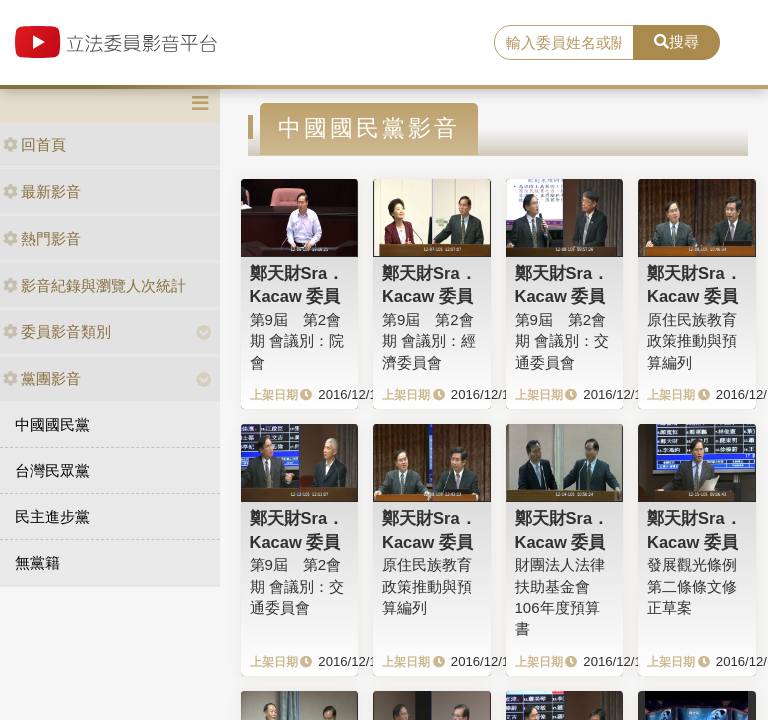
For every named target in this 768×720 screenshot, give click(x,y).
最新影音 (42, 191)
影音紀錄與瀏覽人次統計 (94, 285)
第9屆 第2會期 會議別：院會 (297, 341)
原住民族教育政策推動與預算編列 (692, 341)
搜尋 (676, 41)
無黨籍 (37, 562)
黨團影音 (42, 378)
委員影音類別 (57, 331)
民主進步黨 (52, 516)
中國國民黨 (52, 424)
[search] (564, 43)
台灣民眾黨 (52, 470)
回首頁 (34, 144)
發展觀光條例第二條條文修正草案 (692, 586)
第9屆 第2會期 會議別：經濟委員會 (429, 341)
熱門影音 (42, 238)
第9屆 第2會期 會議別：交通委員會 (562, 341)
